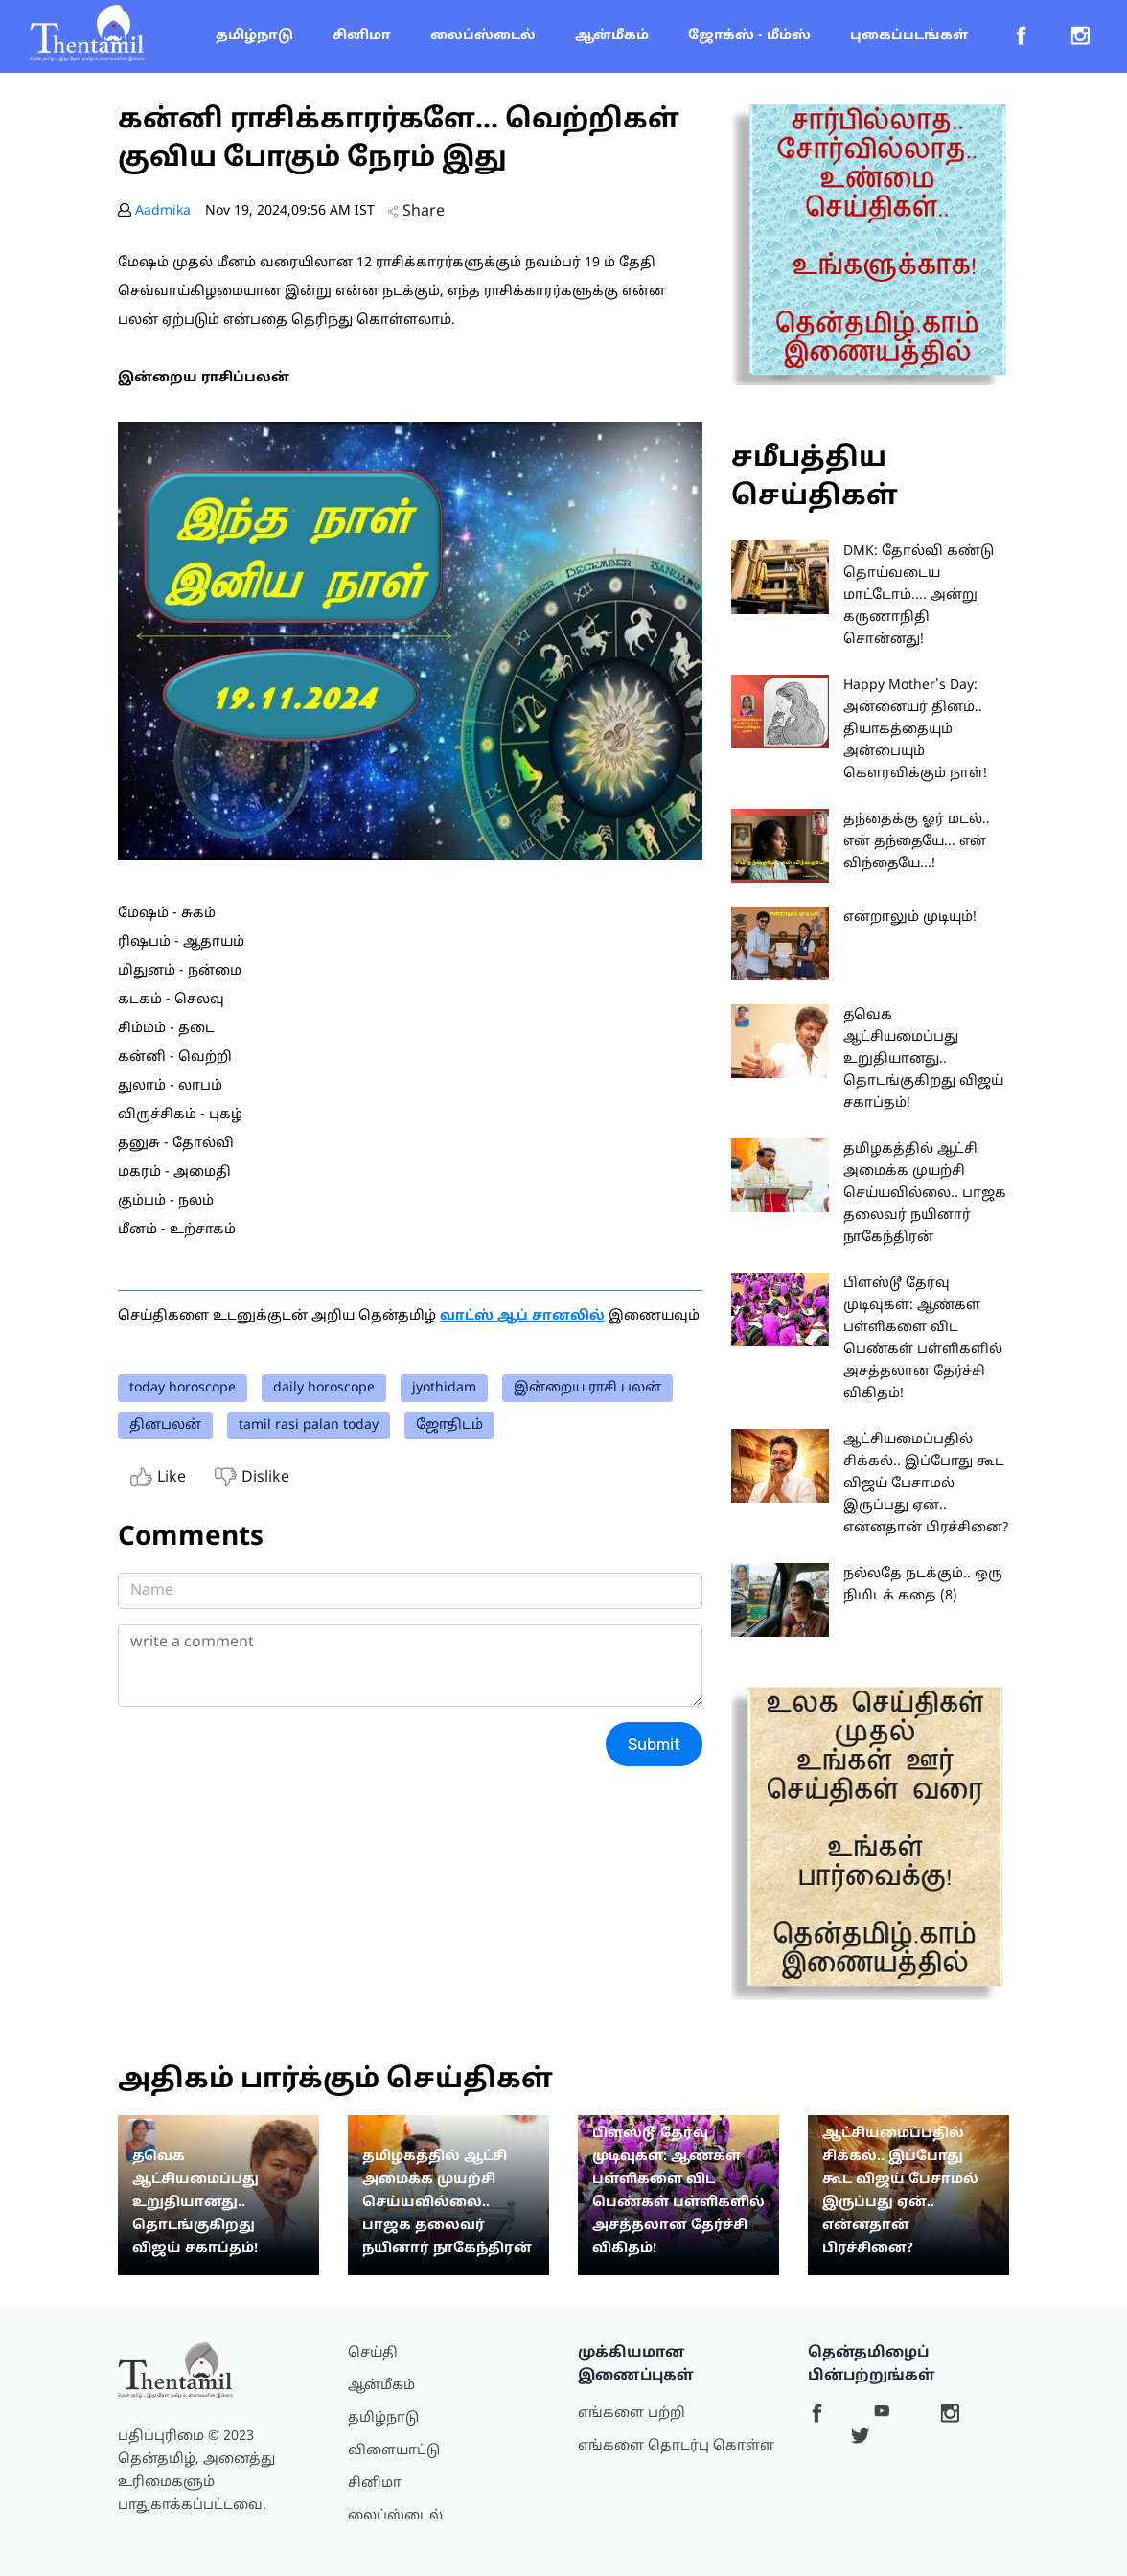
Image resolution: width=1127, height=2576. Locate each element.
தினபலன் (165, 1425)
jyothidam (444, 1388)
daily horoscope (324, 1388)
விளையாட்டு (394, 2451)
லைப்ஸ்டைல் (483, 36)
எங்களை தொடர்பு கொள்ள (676, 2446)
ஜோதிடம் (449, 1425)
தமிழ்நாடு (254, 36)
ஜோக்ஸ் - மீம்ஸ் (749, 36)
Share (416, 211)
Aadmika (163, 211)
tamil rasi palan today (309, 1425)
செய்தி (373, 2353)
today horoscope (182, 1388)
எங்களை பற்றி (631, 2413)
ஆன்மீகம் (612, 36)
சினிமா (362, 36)
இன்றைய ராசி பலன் (587, 1388)
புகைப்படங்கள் (909, 36)
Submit (654, 1744)
